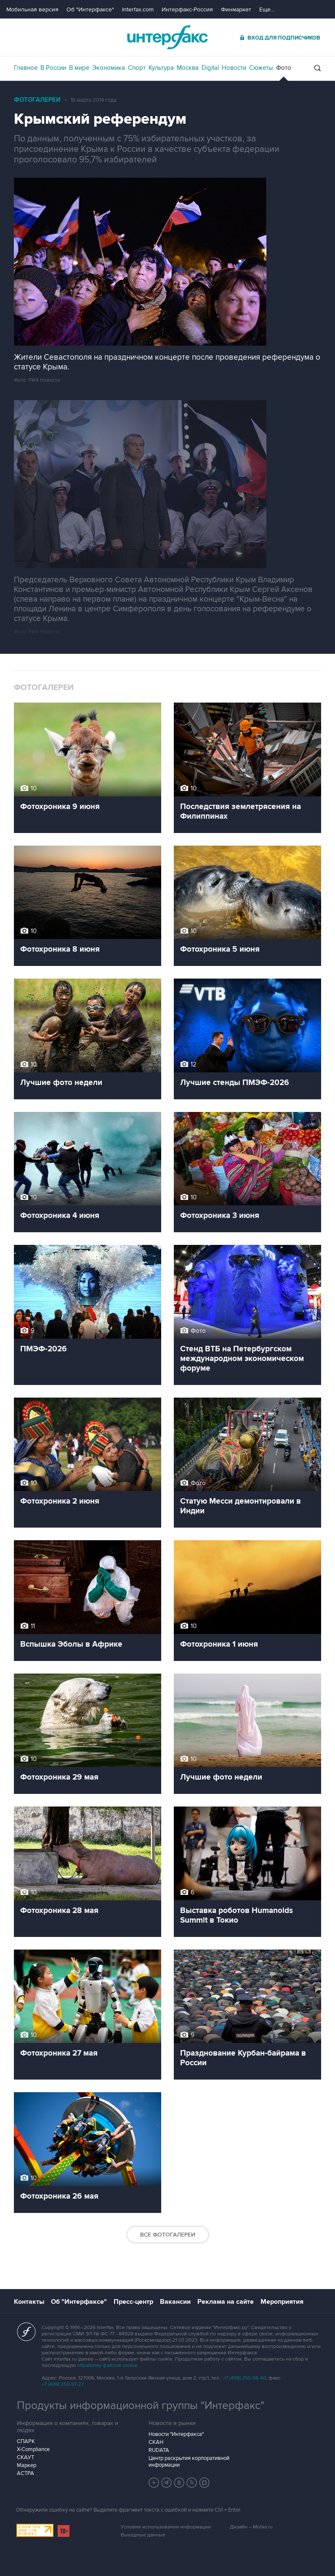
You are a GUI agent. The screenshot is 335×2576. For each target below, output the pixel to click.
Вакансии (175, 2301)
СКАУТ (25, 2457)
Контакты (29, 2301)
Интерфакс (167, 37)
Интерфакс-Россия (187, 9)
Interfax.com (138, 9)
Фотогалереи (37, 100)
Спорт (137, 68)
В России (53, 68)
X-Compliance (33, 2449)
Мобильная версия (32, 9)
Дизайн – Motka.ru (251, 2527)
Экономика (108, 68)
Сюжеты (261, 68)
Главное (25, 68)
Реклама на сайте (225, 2301)
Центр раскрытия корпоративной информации (189, 2461)
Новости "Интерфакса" (176, 2434)
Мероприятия (282, 2301)
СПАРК (26, 2441)
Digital (210, 68)
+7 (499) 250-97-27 (63, 2384)
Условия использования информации (166, 2527)
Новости (234, 68)
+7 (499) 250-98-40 (244, 2378)
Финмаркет (236, 9)
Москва (188, 68)
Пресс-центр (133, 2301)
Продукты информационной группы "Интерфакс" (140, 2405)
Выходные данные (143, 2535)
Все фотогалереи (167, 2234)
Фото (283, 68)
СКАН (156, 2442)
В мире (79, 68)
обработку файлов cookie (107, 2365)
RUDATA (159, 2450)
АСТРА (25, 2473)
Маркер (26, 2465)
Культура (161, 68)
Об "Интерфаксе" (90, 9)
